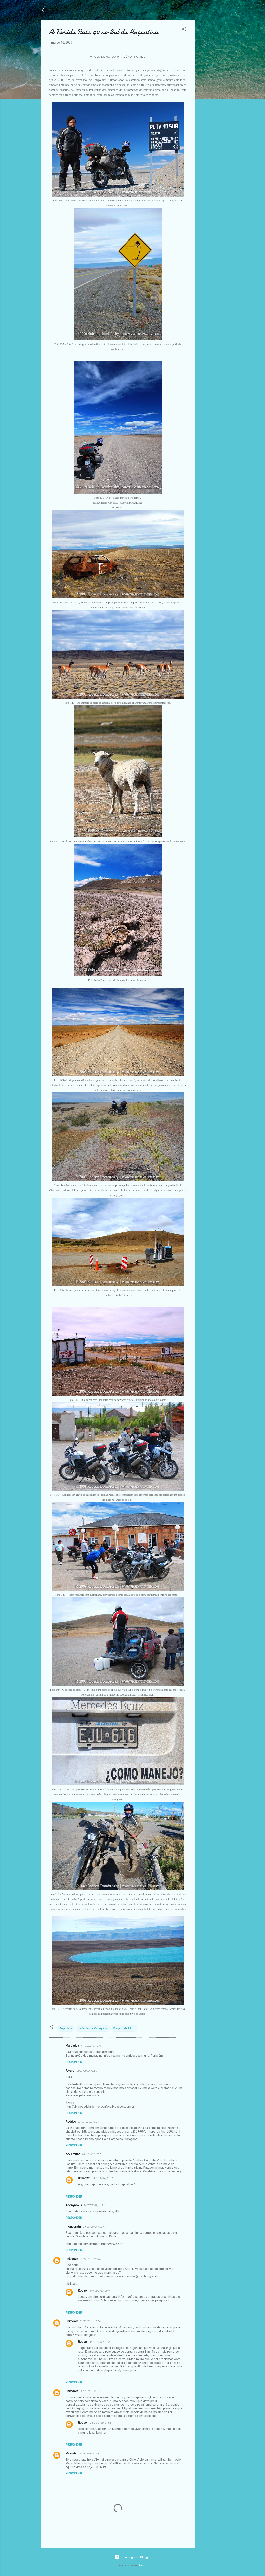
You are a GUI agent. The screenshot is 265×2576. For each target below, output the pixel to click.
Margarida (72, 2046)
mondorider (73, 2226)
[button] (183, 30)
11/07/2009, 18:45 (91, 2045)
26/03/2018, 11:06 (100, 2422)
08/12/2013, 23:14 (90, 2259)
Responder (74, 2062)
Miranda (71, 2453)
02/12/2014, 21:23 (100, 2341)
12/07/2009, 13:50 (86, 2070)
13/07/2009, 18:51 (92, 2154)
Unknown (84, 2178)
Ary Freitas (73, 2154)
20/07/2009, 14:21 (94, 2205)
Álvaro (70, 2070)
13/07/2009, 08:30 (88, 2121)
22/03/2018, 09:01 (90, 2391)
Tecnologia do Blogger (132, 2557)
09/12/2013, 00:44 (100, 2290)
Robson (83, 2290)
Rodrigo (71, 2121)
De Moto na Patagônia (93, 2028)
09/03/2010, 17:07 (93, 2226)
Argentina (65, 2028)
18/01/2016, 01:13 (102, 2178)
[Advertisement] (211, 82)
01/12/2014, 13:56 (90, 2321)
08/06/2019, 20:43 (88, 2453)
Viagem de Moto (124, 2028)
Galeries (143, 2565)
